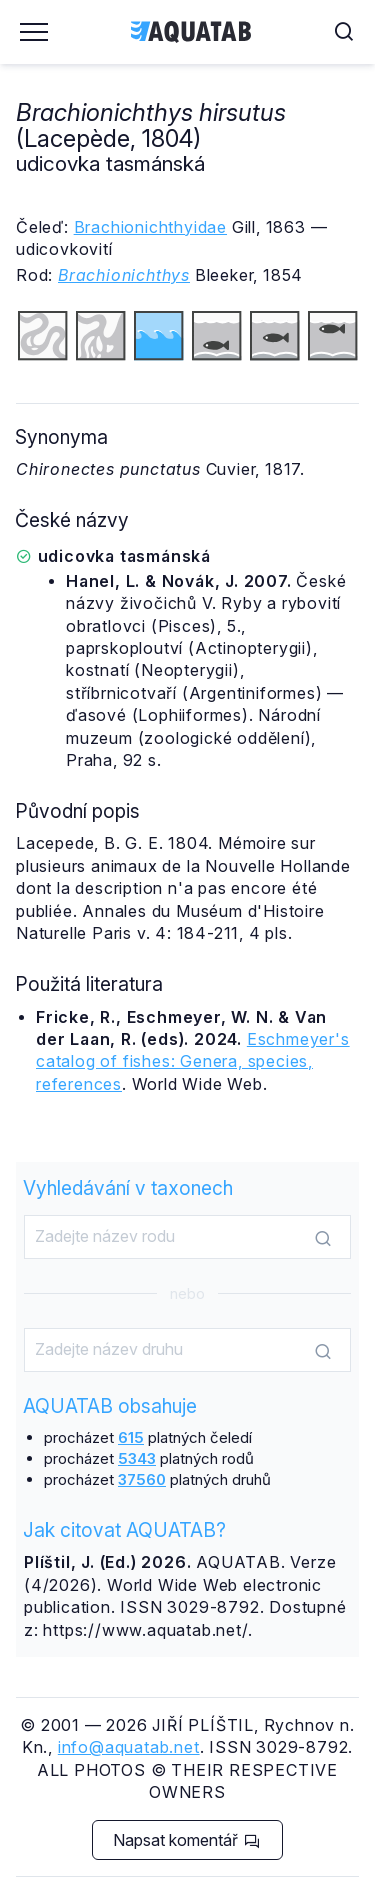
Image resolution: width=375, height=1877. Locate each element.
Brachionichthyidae (150, 227)
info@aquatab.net (129, 1747)
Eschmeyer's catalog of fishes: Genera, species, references (193, 1061)
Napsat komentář (186, 1840)
